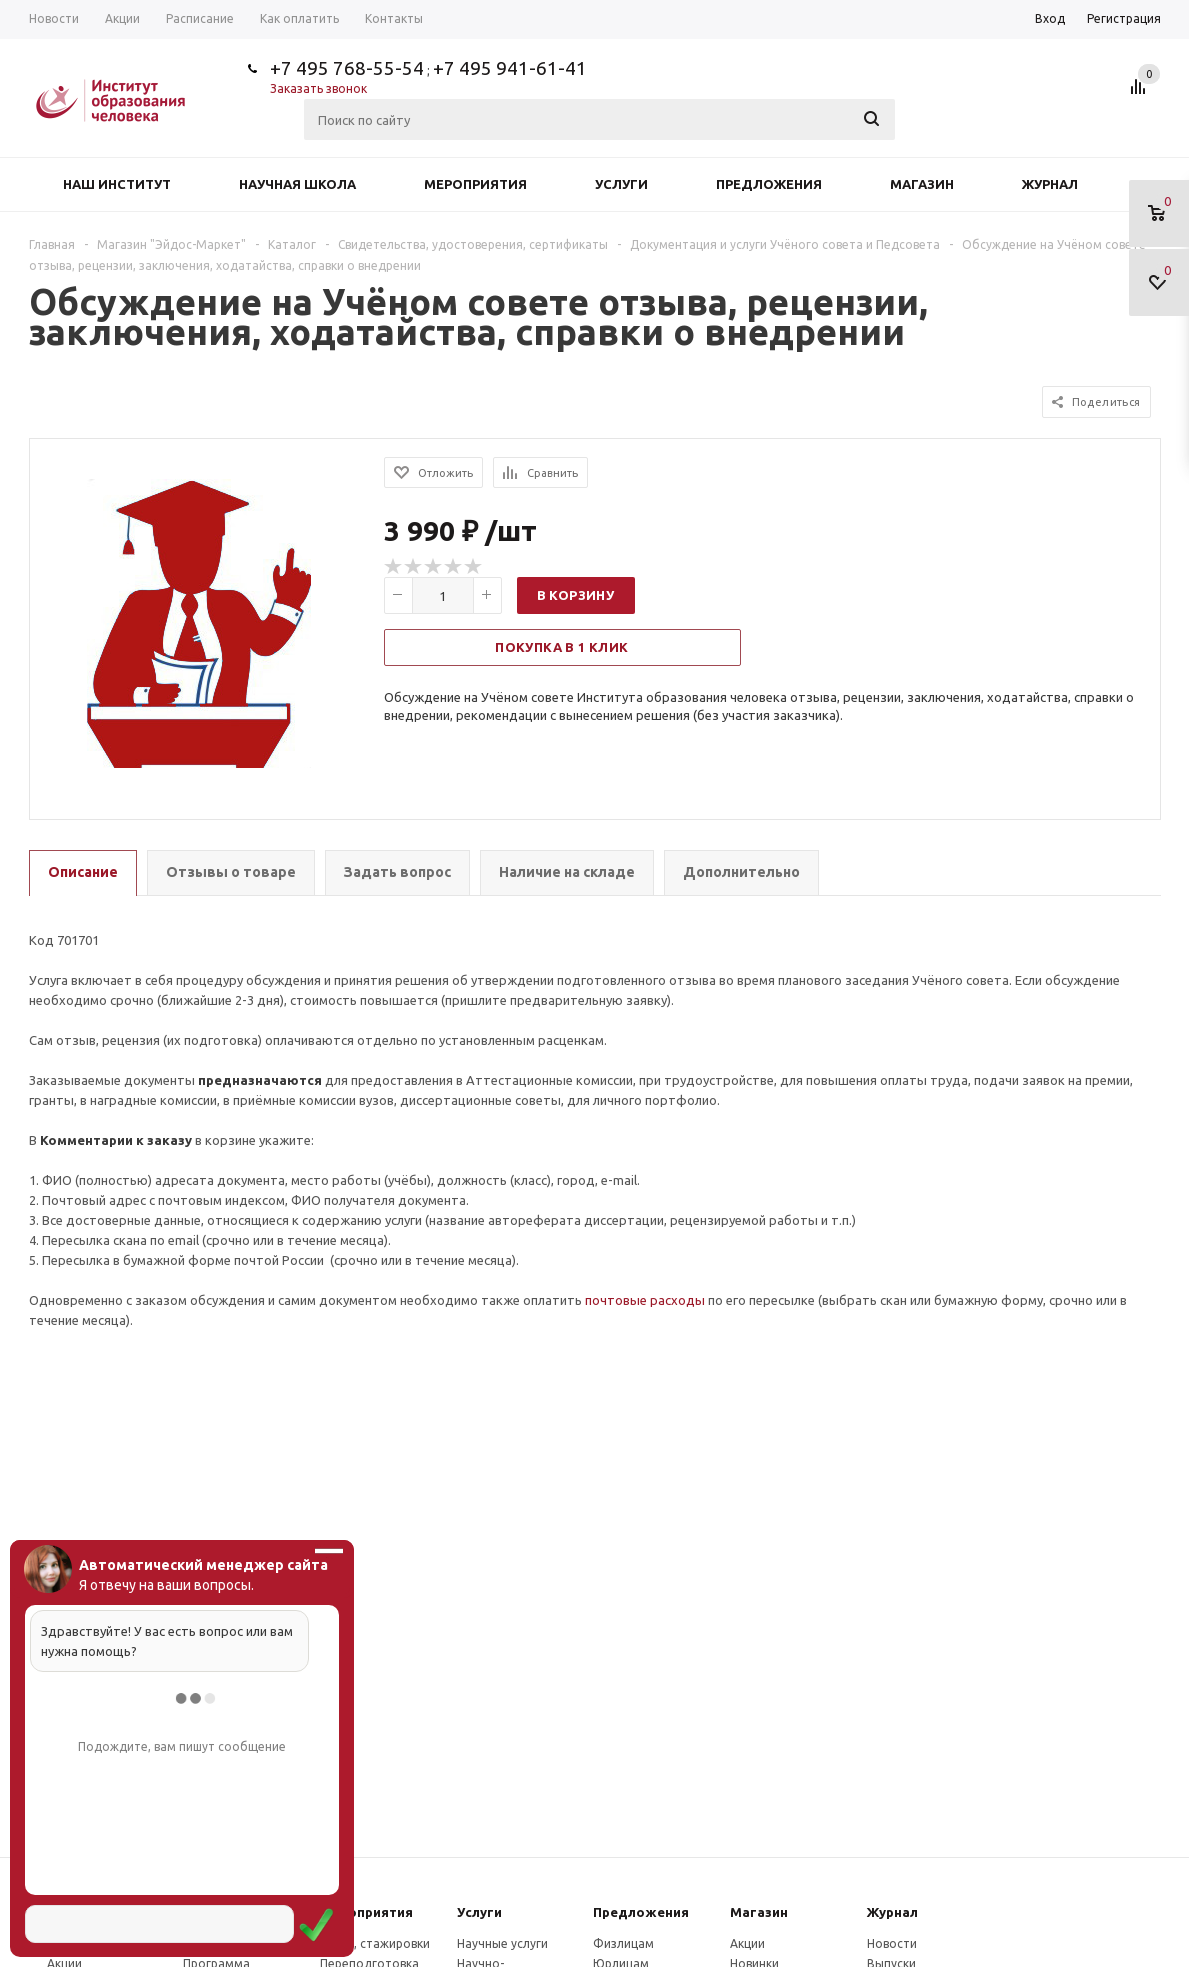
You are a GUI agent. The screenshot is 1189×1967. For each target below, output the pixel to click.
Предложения (769, 184)
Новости (892, 1943)
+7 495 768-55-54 (347, 68)
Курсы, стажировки (375, 1943)
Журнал (1050, 184)
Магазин (922, 184)
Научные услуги (502, 1943)
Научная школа (297, 184)
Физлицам (623, 1943)
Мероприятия (475, 184)
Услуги (621, 184)
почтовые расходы (645, 1300)
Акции (747, 1943)
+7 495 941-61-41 (510, 68)
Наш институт (117, 184)
